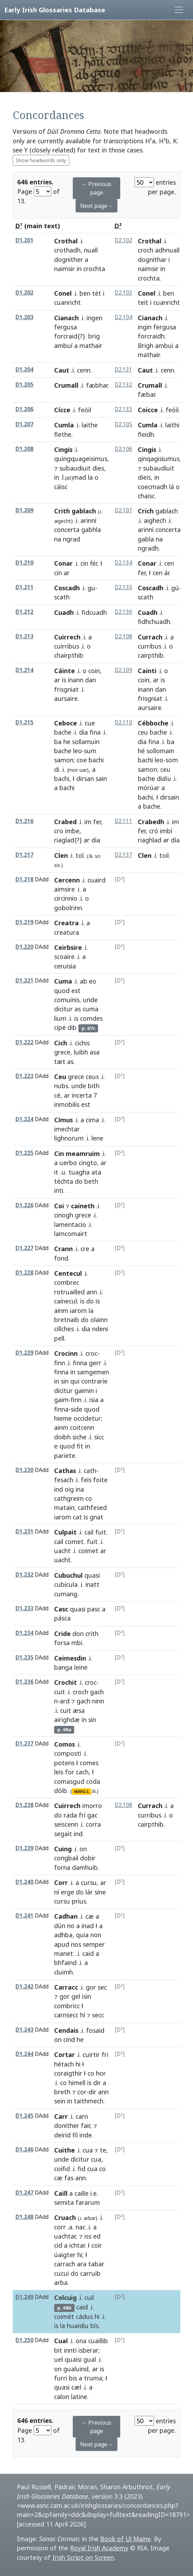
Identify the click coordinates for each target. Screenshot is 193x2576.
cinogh (63, 1215)
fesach (63, 1480)
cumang (65, 1594)
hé (141, 751)
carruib (90, 2273)
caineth (83, 1206)
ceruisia (65, 966)
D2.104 (123, 317)
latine (79, 2396)
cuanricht (166, 302)
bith (93, 1086)
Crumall (66, 385)
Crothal (66, 241)
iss (87, 2236)
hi (78, 2064)
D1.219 (24, 922)
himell (77, 2082)
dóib (60, 1790)
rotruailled (69, 1292)
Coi (59, 1206)
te (103, 2150)
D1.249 (24, 2297)
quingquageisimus (80, 458)
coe (82, 760)
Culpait (65, 1532)
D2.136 (123, 612)
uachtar (65, 2236)
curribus (149, 646)
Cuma (63, 981)
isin (86, 1996)
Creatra (66, 923)
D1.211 (24, 587)
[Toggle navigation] (179, 10)
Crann (63, 1248)
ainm (61, 1310)
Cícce (62, 410)
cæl (76, 2387)
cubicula (66, 1584)
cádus (84, 2316)
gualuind (76, 2369)
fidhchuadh (154, 621)
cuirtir (91, 2054)
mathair (149, 354)
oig (69, 1489)
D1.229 (24, 1352)
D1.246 (24, 2149)
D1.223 (24, 1076)
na (57, 539)
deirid (62, 2135)
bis (73, 2378)
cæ (89, 1916)
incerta (82, 1095)
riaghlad (149, 840)
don (78, 1633)
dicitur (63, 1009)
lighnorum (69, 1138)
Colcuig (65, 2297)
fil (75, 2135)
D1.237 (24, 1743)
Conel (63, 293)
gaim (61, 1399)
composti (67, 1753)
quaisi (73, 2359)
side (76, 1409)
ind (58, 1489)
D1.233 (24, 1608)
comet (74, 1541)
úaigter (65, 2254)
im (87, 821)
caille (82, 2193)
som (172, 760)
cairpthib (150, 655)
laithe (90, 425)
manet (63, 1953)
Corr (61, 1882)
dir (97, 2082)
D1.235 (24, 1657)
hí (82, 2015)
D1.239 (24, 1848)
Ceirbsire (68, 947)
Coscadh (67, 588)
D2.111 (123, 821)
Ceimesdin (70, 1658)
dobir (88, 1858)
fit (80, 1446)
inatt (92, 1584)
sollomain (160, 751)
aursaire (66, 698)
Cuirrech (67, 637)
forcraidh (151, 336)
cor (81, 2092)
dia (83, 732)
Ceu (60, 1076)
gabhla (91, 529)
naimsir (64, 268)
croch (145, 250)
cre (85, 1248)
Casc (61, 1609)
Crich (146, 511)
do (79, 1181)
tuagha (79, 1172)
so (98, 856)
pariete (64, 1455)
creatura (66, 932)
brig (94, 336)
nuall (91, 250)
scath (145, 597)
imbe (72, 831)
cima (92, 1120)
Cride (62, 1633)
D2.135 (123, 587)
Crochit (65, 1682)
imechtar (67, 1129)
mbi (76, 1642)
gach (97, 1692)
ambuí (63, 345)
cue (90, 723)
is (64, 680)
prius (79, 1901)
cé (57, 1095)
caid (88, 1953)
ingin (145, 327)
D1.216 (24, 821)
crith (91, 1633)
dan (90, 680)
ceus (92, 1076)
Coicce (148, 410)
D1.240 (24, 1882)
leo (77, 751)
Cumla (64, 425)
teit (143, 302)
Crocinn (66, 1353)
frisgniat (66, 689)
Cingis (63, 449)
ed (97, 2236)
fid (81, 2168)
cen (169, 563)
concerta (66, 529)
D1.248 (24, 2217)
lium (60, 1018)
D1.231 (24, 1531)
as (78, 1009)
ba (58, 741)
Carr (61, 2116)
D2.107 (123, 510)
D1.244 (24, 2054)
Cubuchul (68, 1575)
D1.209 (24, 510)
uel (58, 2359)
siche (79, 1437)
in (79, 268)
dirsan (85, 778)
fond (61, 1258)
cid (58, 2245)
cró (153, 831)
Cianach (66, 318)
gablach (166, 511)
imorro (92, 1805)
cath (90, 1470)
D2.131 (123, 369)
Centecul (68, 1273)
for (69, 1772)
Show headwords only (41, 160)
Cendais (66, 2030)
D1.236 (24, 1681)
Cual (61, 2341)
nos (76, 1944)
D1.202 (24, 292)
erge (67, 1892)
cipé (60, 1027)
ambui (164, 345)
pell (59, 1338)
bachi (96, 760)
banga (63, 1667)
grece (62, 1052)
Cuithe (64, 2150)
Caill (60, 2193)
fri (82, 1815)
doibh (62, 1437)
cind (69, 2039)
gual (89, 2359)
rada (70, 1815)
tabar (96, 2264)
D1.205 (24, 384)
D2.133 (123, 409)
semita (64, 2202)
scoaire (64, 956)
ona (81, 2341)
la (90, 477)
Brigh (145, 345)
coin (94, 670)
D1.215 (24, 722)
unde (90, 999)
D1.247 (24, 2192)
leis (58, 1772)
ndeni (100, 1329)
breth (62, 2092)
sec (102, 1987)
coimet (88, 1550)
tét (96, 293)
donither (66, 2125)
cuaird (96, 880)
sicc (99, 1437)
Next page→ (96, 206)
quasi (92, 1575)
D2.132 (123, 384)
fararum (88, 2202)
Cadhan (66, 1916)
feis (86, 1480)
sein (59, 2101)
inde (85, 2135)
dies (98, 468)
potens (64, 1763)
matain (64, 1507)
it (56, 1172)
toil (164, 855)
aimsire (64, 889)
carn (82, 2116)
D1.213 (24, 636)
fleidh (146, 434)
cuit (59, 1692)
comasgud (69, 1781)
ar (57, 680)
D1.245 (24, 2116)
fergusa (65, 327)
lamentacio (70, 1224)
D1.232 (24, 1574)
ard (65, 1701)
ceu (143, 732)
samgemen (93, 1372)
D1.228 (24, 1272)
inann (75, 680)
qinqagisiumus (159, 458)
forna (62, 1867)
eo (92, 981)
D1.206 (24, 409)
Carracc (66, 1987)
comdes (91, 1018)
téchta (63, 1181)
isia (93, 1399)
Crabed (65, 821)
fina (95, 732)
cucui (61, 2273)
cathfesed (92, 1507)
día (175, 840)
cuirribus (66, 646)
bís (94, 2325)
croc (91, 1353)
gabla (146, 539)
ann (91, 1292)
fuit (100, 1532)
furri (60, 2378)
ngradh (148, 548)
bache (62, 732)
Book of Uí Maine (125, 2539)
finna (80, 1363)
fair (85, 2125)
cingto (88, 1162)
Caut (61, 370)
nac (80, 2227)
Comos (64, 1744)
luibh (81, 1052)
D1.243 (24, 2029)
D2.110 (123, 722)
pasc (93, 1609)
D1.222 (24, 1042)
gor (91, 1987)
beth (91, 1181)
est (76, 990)
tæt (59, 1061)
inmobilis (66, 1104)
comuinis (66, 999)
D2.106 (123, 449)
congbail (66, 1858)
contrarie (94, 1381)
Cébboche (153, 723)
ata (96, 1172)
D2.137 (123, 855)
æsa (79, 1710)
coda (93, 1781)
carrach (64, 2264)
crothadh (67, 250)
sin (65, 1381)
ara (81, 2264)
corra (93, 1824)
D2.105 (123, 424)
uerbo (68, 1162)
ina (80, 1489)
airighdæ (67, 1719)
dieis (144, 477)
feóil (172, 410)
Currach (150, 637)
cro (58, 831)
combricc (67, 2006)
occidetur (87, 1418)
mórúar (149, 787)
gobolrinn (68, 907)
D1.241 (24, 1915)
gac (92, 1815)
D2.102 (123, 240)
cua (88, 2150)
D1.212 (24, 612)
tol (80, 855)
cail (89, 1532)
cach (82, 1772)
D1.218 (24, 879)
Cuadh (64, 612)
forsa (62, 1642)
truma (93, 2378)
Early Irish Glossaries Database (54, 9)
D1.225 (24, 1153)
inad (88, 1925)
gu (91, 588)
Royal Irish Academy (99, 2548)
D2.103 (123, 292)
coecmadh (152, 486)
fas (68, 2178)
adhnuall (167, 250)
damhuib (85, 1867)
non (95, 1935)
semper (94, 1944)
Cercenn (67, 880)
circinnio (65, 898)
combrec (66, 1282)
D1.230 (24, 1470)
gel (75, 1996)
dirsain (169, 797)
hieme (63, 1418)
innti (70, 2350)
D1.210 (24, 562)
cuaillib (98, 2341)
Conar (63, 563)
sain (101, 778)
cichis (82, 1043)
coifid (62, 2168)
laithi (172, 425)
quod (62, 990)
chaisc (146, 496)
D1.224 (24, 1119)
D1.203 (24, 317)
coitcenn (82, 1427)
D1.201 (24, 240)
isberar (88, 2350)
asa (94, 1052)
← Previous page (96, 188)
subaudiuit (75, 468)
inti (58, 1190)
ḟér (93, 563)
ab (83, 981)
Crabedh (151, 821)
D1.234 (24, 1633)
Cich (60, 1043)
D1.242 (24, 1986)
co (88, 1498)
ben (84, 293)
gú (175, 588)
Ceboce (65, 723)
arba (60, 2282)
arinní (88, 520)
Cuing (63, 1849)
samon (63, 760)
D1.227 (24, 1248)
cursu (89, 1882)
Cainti (147, 670)
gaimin (84, 1390)
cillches (64, 1329)
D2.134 (123, 562)
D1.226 (24, 1205)
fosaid (95, 2030)
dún (59, 1925)
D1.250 (24, 2340)
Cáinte (64, 670)
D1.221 (24, 980)
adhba (63, 1935)
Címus (63, 1120)
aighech (155, 520)
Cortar (64, 2054)
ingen (94, 318)
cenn (83, 370)
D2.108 (123, 636)
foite (100, 1480)
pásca (62, 1618)
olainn (99, 1319)
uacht (62, 1550)
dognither (68, 259)
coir (96, 2245)
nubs (61, 1086)
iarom (78, 1310)
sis (57, 865)
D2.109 (123, 670)
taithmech (88, 2101)
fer (142, 573)
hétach (64, 2064)
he (66, 741)
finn (59, 1363)
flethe (62, 434)
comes (89, 1763)
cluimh (63, 1972)
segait (63, 1833)
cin (84, 563)
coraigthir (68, 2073)
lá (171, 486)
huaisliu (78, 2325)
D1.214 (24, 670)
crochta (149, 278)
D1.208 (24, 449)
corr (60, 2227)
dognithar (152, 259)
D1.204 (24, 369)
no (71, 1925)
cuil (89, 2297)
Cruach (65, 2217)
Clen (61, 855)
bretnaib (66, 1319)
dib (72, 1027)
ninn (98, 1701)
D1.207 (24, 424)
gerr (95, 1363)
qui (74, 1381)
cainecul (65, 1301)
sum (90, 751)
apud (61, 1944)
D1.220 (24, 947)
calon (61, 2396)
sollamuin (85, 741)
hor (101, 2073)
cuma (90, 1009)
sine (100, 1892)
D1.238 (24, 1805)
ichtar (77, 2245)
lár (89, 1892)
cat (77, 1517)
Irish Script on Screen (83, 2557)
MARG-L (81, 1791)
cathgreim (69, 1498)
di (56, 769)
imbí (166, 831)
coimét (64, 2316)
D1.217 (24, 855)
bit (58, 2350)
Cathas (65, 1470)
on (83, 1849)
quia (82, 1935)
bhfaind (65, 1962)
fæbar (146, 394)
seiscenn (66, 1824)
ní (56, 1892)
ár (166, 573)
